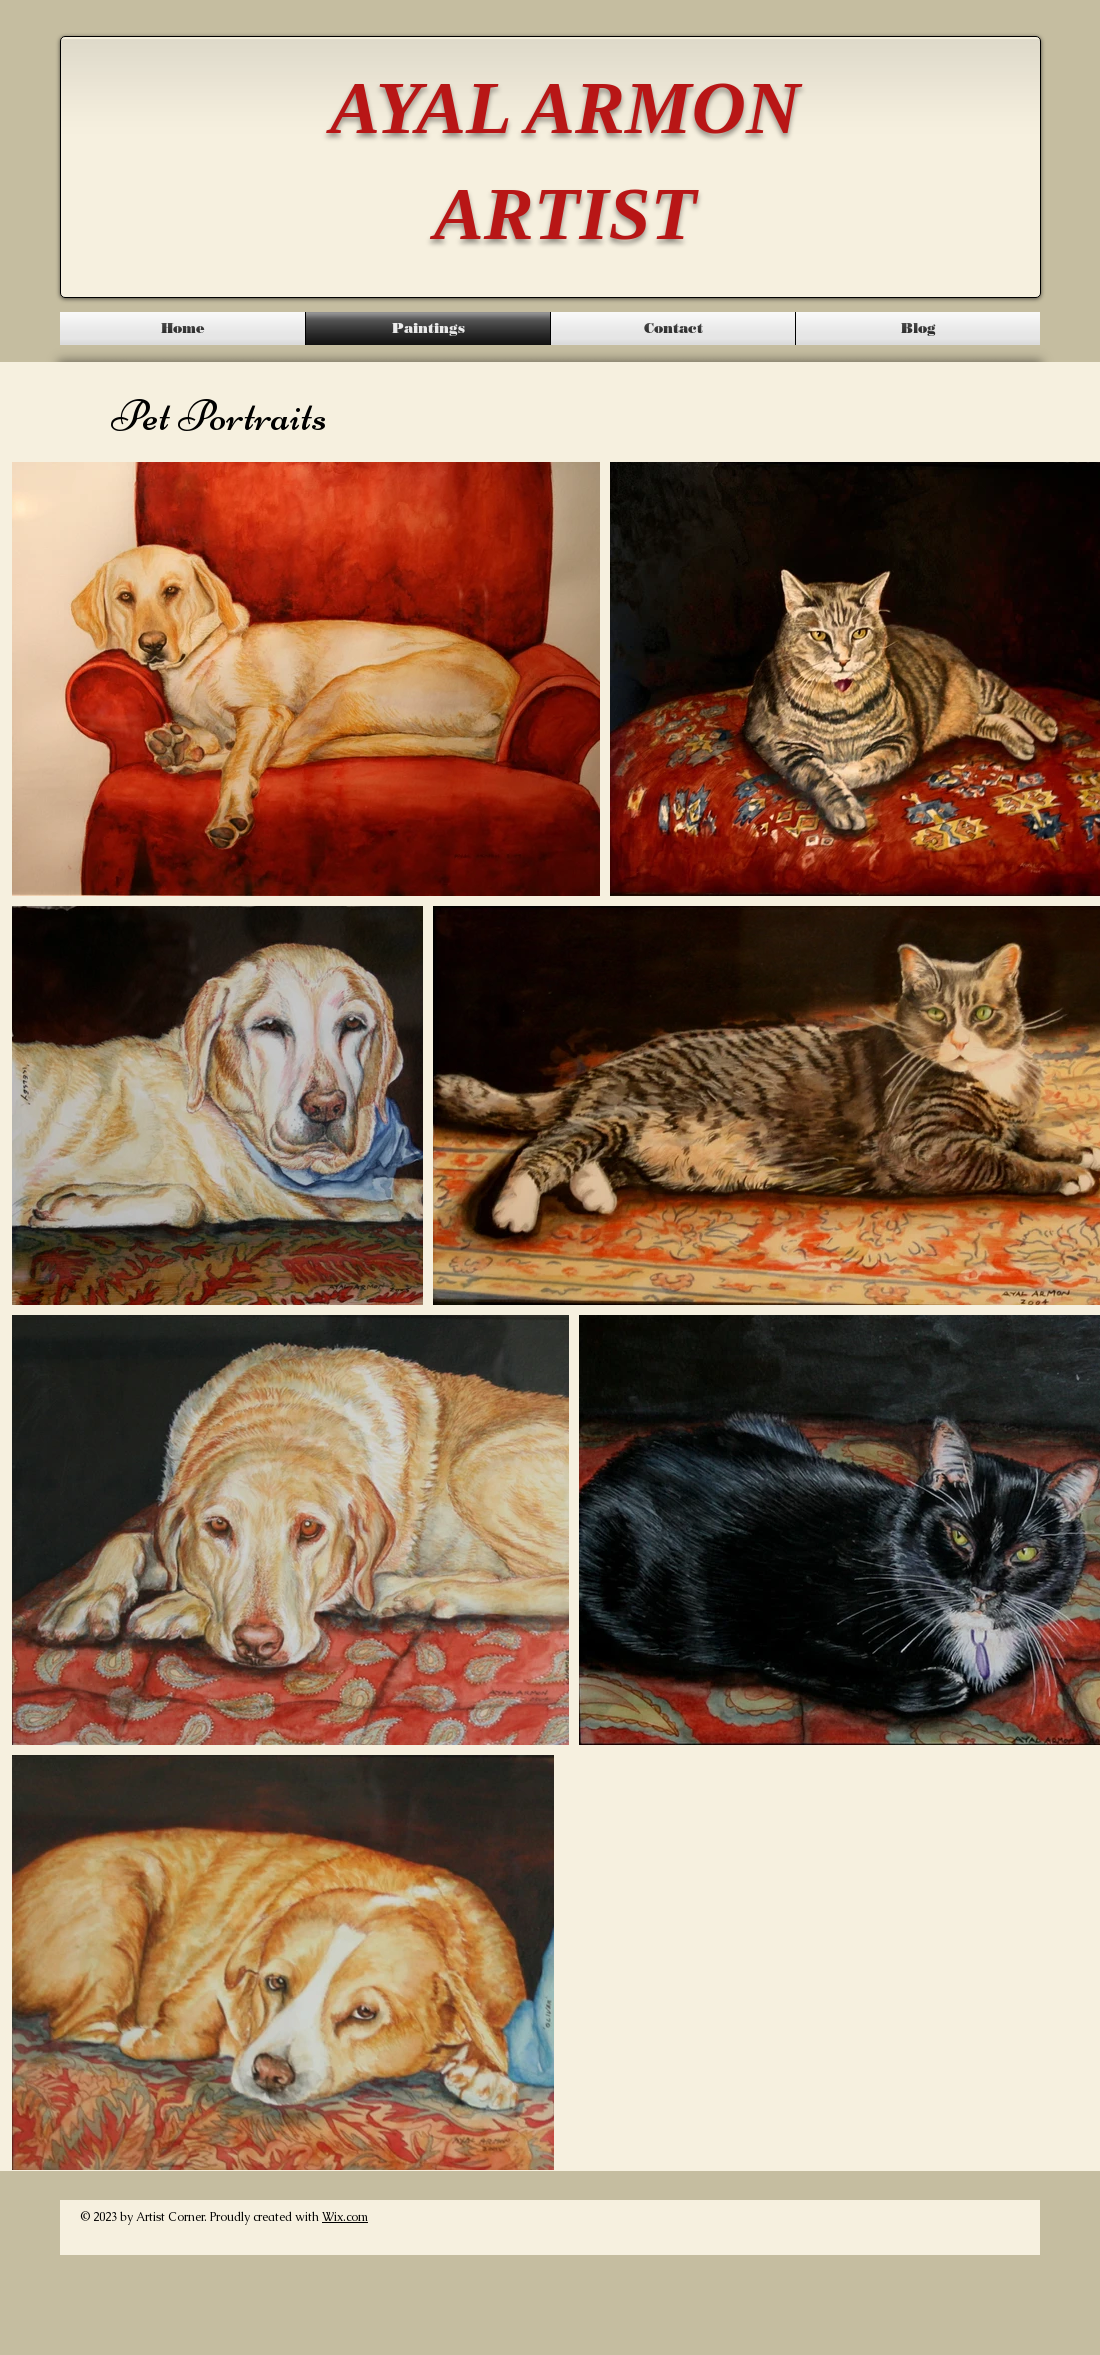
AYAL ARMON (565, 107)
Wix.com (345, 2217)
